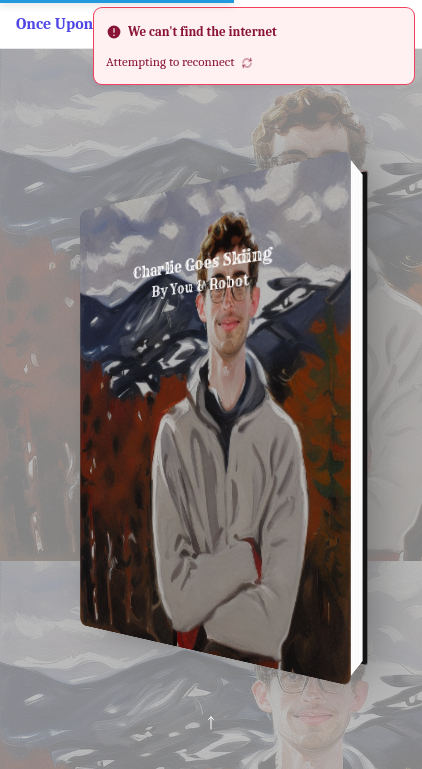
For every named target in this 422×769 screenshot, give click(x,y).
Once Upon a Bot (74, 24)
